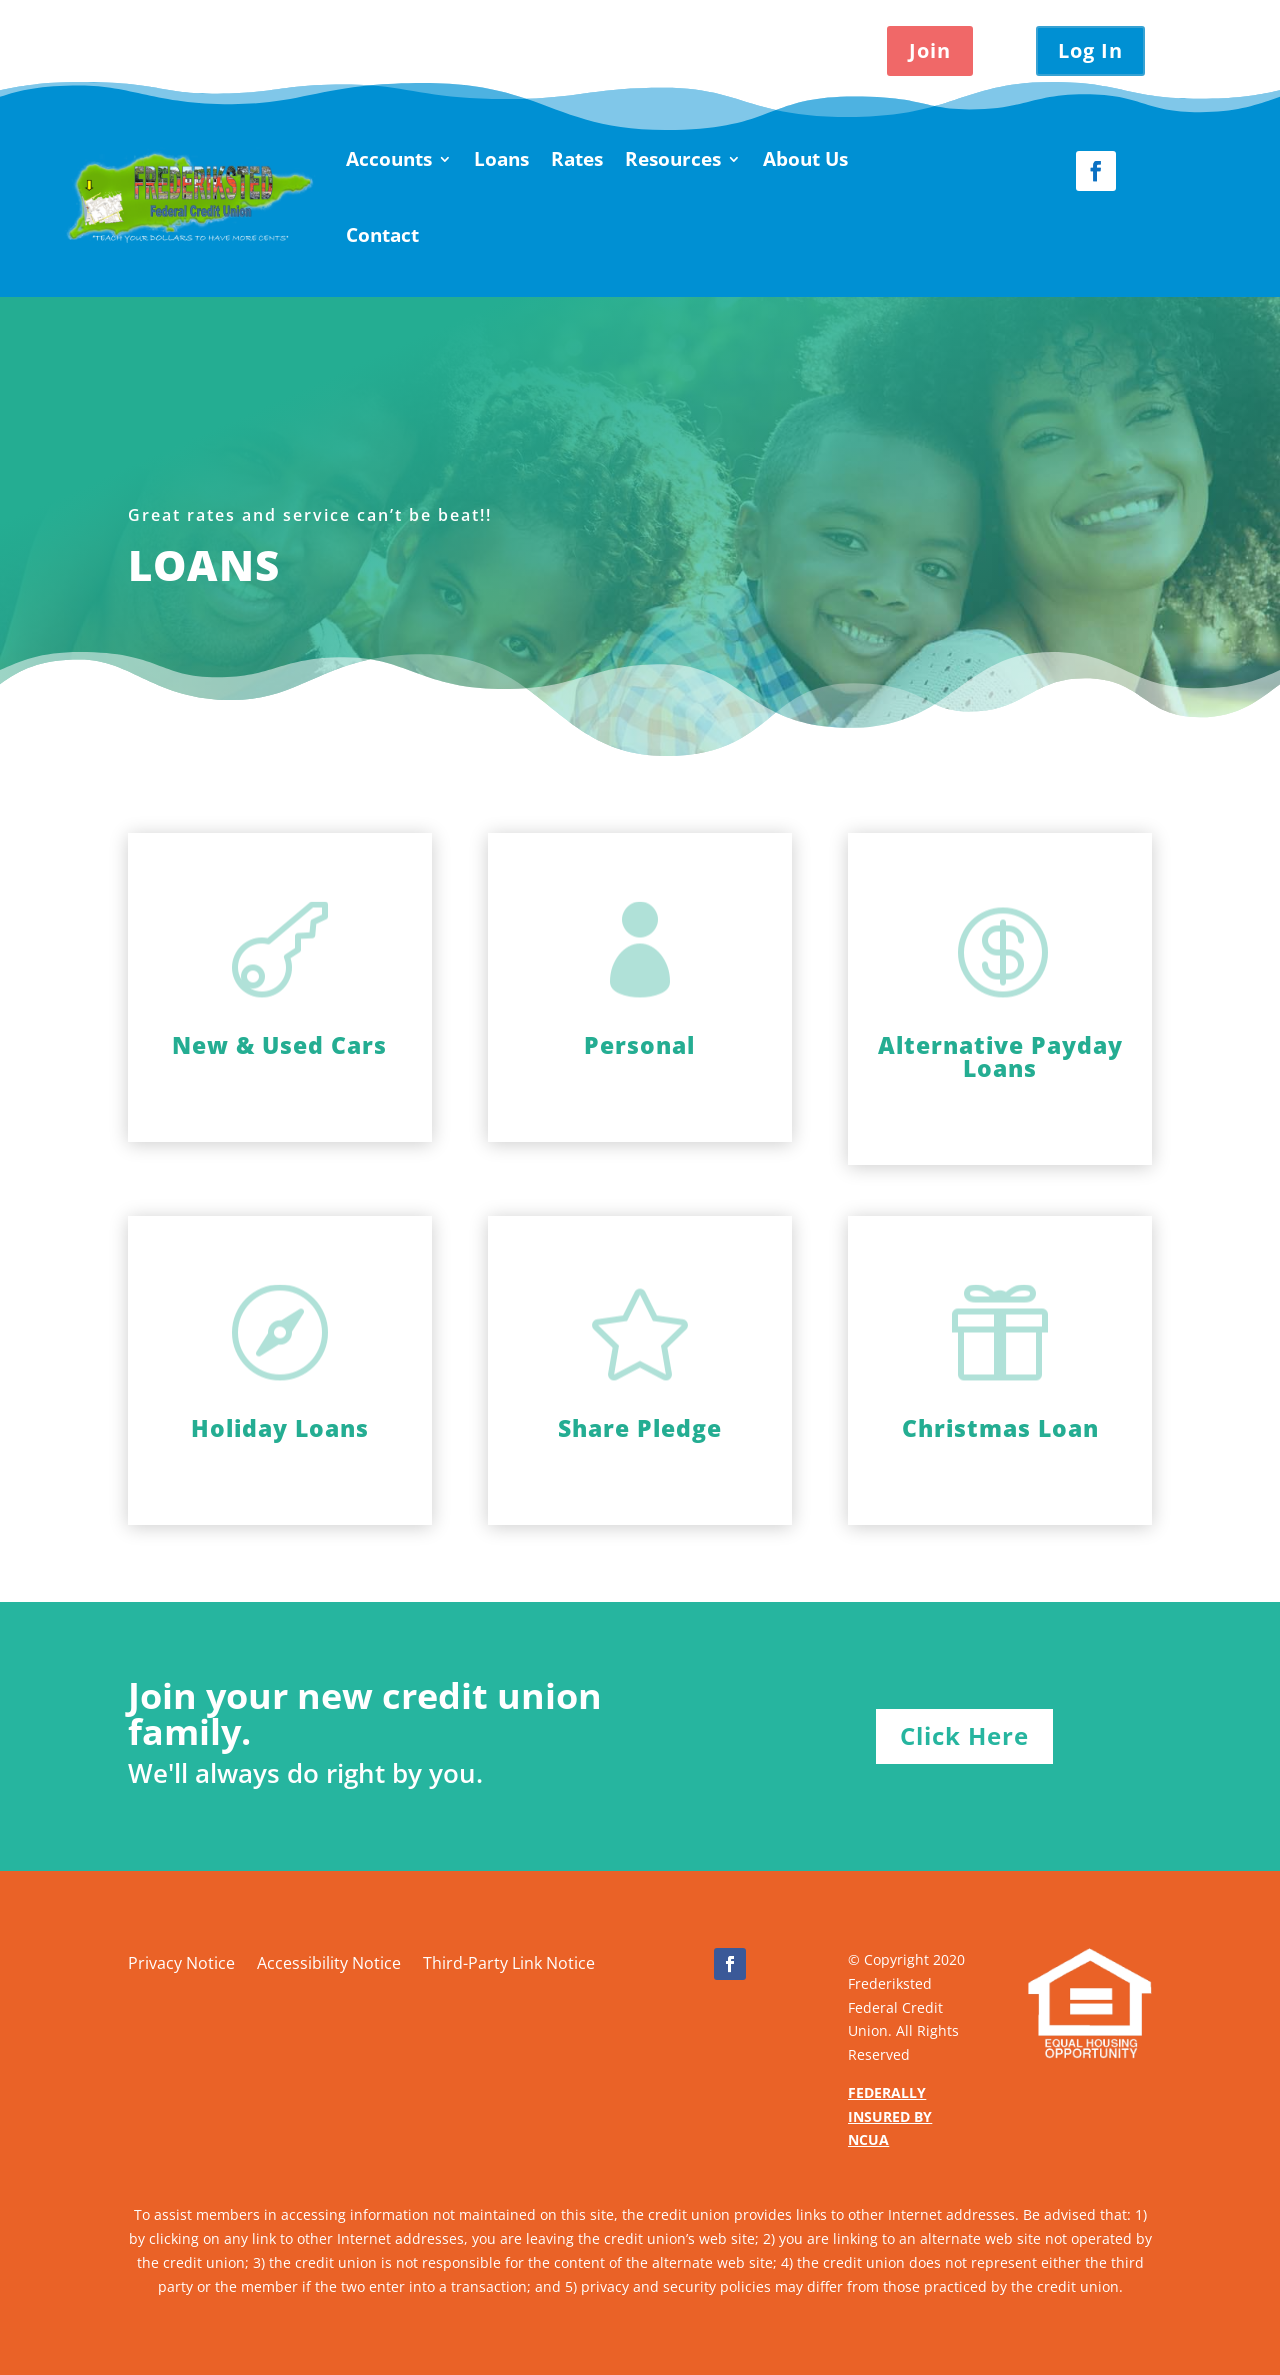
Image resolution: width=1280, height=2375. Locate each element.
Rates (577, 159)
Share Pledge (640, 1428)
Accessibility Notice (329, 1965)
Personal (639, 1045)
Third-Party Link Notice (509, 1965)
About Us (805, 159)
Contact (382, 235)
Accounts (389, 159)
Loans (501, 159)
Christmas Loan (1000, 1428)
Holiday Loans (280, 1428)
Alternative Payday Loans (1000, 1056)
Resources (673, 159)
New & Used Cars (279, 1045)
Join (930, 50)
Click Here (964, 1735)
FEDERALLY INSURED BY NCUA (890, 2116)
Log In (1090, 50)
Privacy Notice (181, 1965)
